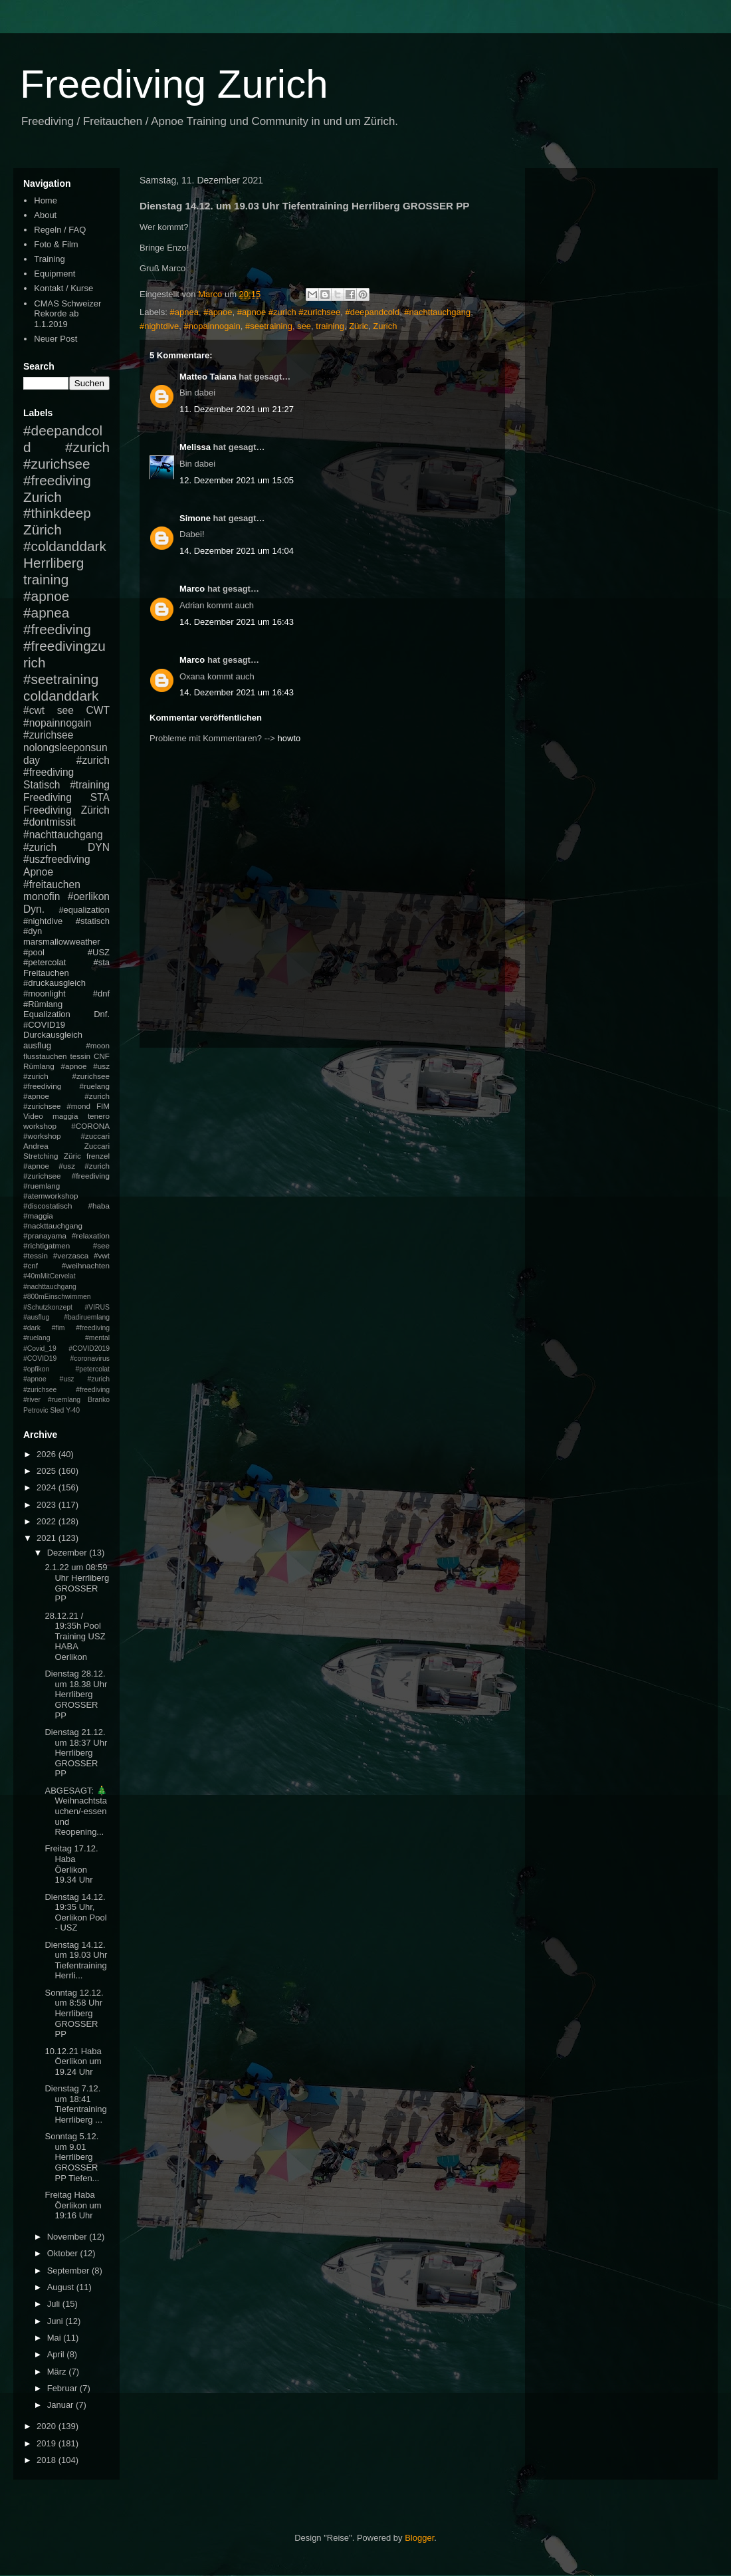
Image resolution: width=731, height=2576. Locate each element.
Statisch (41, 784)
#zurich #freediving (66, 766)
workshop (39, 1125)
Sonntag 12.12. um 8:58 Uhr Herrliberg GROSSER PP (74, 2013)
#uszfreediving (56, 859)
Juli (54, 2304)
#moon (98, 1045)
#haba (99, 1205)
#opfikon (36, 1369)
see (304, 326)
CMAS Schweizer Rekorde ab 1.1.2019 (67, 313)
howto (289, 738)
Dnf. (102, 1014)
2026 (47, 1454)
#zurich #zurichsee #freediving (66, 463)
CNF (102, 1056)
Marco (192, 589)
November (68, 2237)
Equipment (54, 274)
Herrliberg (53, 562)
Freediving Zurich (174, 84)
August (61, 2287)
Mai (55, 2338)
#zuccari (95, 1135)
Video (33, 1116)
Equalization (46, 1014)
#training (90, 784)
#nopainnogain (212, 326)
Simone (195, 518)
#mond (78, 1106)
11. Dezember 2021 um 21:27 (236, 409)
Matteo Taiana (208, 377)
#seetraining (268, 326)
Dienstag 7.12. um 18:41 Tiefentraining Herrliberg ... (75, 2104)
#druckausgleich (54, 983)
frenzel (98, 1155)
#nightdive (159, 326)
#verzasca (70, 1255)
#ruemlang (64, 1399)
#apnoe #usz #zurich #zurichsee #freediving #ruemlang (66, 1175)
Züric (358, 326)
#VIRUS (97, 1307)
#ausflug (36, 1317)
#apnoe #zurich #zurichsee (288, 312)
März (58, 2372)
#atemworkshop (50, 1195)
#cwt (34, 710)
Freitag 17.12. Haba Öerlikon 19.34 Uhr (71, 1864)
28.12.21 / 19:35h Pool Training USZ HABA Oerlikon (75, 1636)
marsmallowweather (61, 942)
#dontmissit (49, 822)
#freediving (57, 629)
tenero (99, 1116)
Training (49, 259)
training (330, 326)
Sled (57, 1410)
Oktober (63, 2253)
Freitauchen (46, 973)
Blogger (419, 2538)
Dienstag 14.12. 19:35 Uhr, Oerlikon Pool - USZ (75, 1912)
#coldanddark (64, 546)
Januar (61, 2405)
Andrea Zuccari (66, 1145)
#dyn (32, 931)
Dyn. (34, 909)
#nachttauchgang (437, 312)
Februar (63, 2388)
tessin (80, 1056)
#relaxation (91, 1235)
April (57, 2354)
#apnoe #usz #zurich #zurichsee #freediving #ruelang (66, 1076)
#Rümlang (42, 1004)
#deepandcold (372, 312)
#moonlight (44, 993)
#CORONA (90, 1125)
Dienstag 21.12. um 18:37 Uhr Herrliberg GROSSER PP (76, 1752)
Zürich (42, 529)
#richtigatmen (46, 1245)
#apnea (184, 312)
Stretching (40, 1155)
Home (45, 200)
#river (32, 1399)
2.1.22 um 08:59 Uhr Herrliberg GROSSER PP (77, 1582)
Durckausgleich (52, 1035)
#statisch (93, 921)
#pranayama (44, 1235)
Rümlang (38, 1066)
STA (100, 797)
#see (101, 1245)
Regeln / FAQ (60, 230)
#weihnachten (86, 1265)
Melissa (195, 447)
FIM (103, 1106)
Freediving (47, 797)
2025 (47, 1471)
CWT (98, 710)
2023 (47, 1505)
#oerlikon (89, 896)
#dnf (101, 993)
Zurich (385, 326)
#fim (58, 1328)
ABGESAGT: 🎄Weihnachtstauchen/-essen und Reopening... (76, 1811)
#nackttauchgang (52, 1225)
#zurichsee (48, 735)
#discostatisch (47, 1205)
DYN (99, 847)
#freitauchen (51, 884)
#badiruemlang (87, 1317)
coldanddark (60, 695)
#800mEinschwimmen (57, 1296)
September (69, 2271)
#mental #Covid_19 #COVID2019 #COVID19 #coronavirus (66, 1348)
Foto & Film (56, 244)
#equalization (84, 910)
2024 (47, 1487)
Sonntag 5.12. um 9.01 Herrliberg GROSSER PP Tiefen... (72, 2156)
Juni (56, 2321)
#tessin (35, 1255)
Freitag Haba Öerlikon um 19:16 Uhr (73, 2205)
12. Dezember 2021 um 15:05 (236, 480)
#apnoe (217, 312)
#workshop (42, 1135)
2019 (47, 2443)
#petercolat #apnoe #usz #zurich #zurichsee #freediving (66, 1379)
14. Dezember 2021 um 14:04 (236, 551)
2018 (47, 2460)
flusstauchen (45, 1056)
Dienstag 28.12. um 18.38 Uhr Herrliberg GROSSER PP (76, 1694)
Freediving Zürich (66, 810)
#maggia (38, 1215)
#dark (32, 1328)
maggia (65, 1116)
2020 (47, 2426)
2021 (47, 1538)
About (45, 215)
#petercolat (44, 962)
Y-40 (73, 1410)
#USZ (99, 952)
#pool (34, 952)
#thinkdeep (57, 513)
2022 (47, 1521)
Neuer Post (55, 339)
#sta (101, 962)
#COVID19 (44, 1025)
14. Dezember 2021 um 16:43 (236, 622)
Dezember (68, 1553)
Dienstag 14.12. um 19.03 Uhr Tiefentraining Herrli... (76, 1960)
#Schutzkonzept (47, 1307)
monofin (41, 896)
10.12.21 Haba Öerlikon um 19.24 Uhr (73, 2061)
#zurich (39, 847)
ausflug (37, 1045)
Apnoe (38, 872)
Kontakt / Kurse (63, 288)
